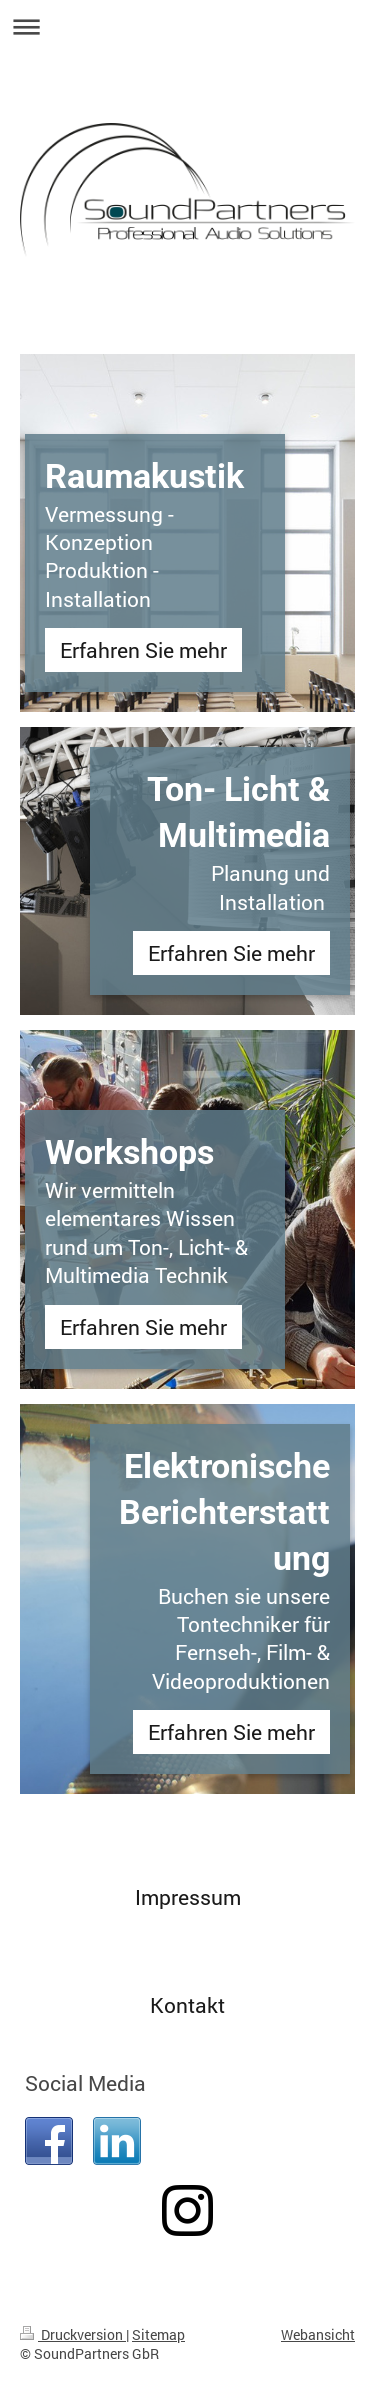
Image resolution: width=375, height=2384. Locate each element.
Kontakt (187, 2005)
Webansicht (318, 2334)
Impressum (188, 1897)
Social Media (85, 2083)
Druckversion (73, 2334)
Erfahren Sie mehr (143, 650)
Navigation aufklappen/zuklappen (187, 26)
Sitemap (158, 2334)
